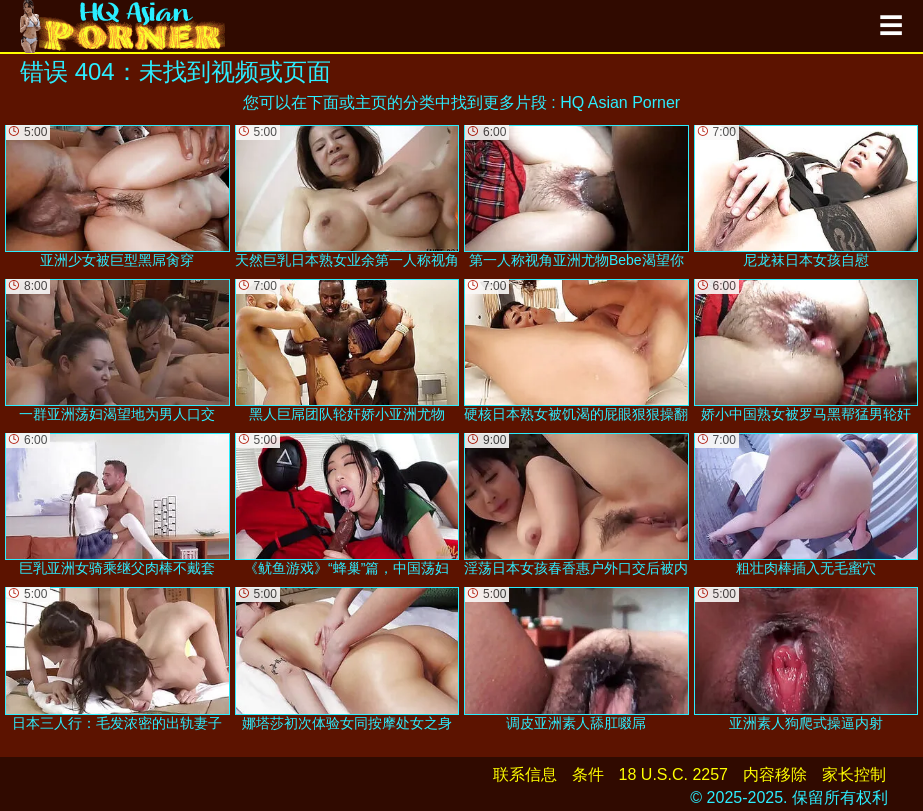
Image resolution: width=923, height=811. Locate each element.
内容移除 (775, 774)
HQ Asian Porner (620, 102)
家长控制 (854, 774)
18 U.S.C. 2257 (673, 774)
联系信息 (525, 774)
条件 (588, 774)
